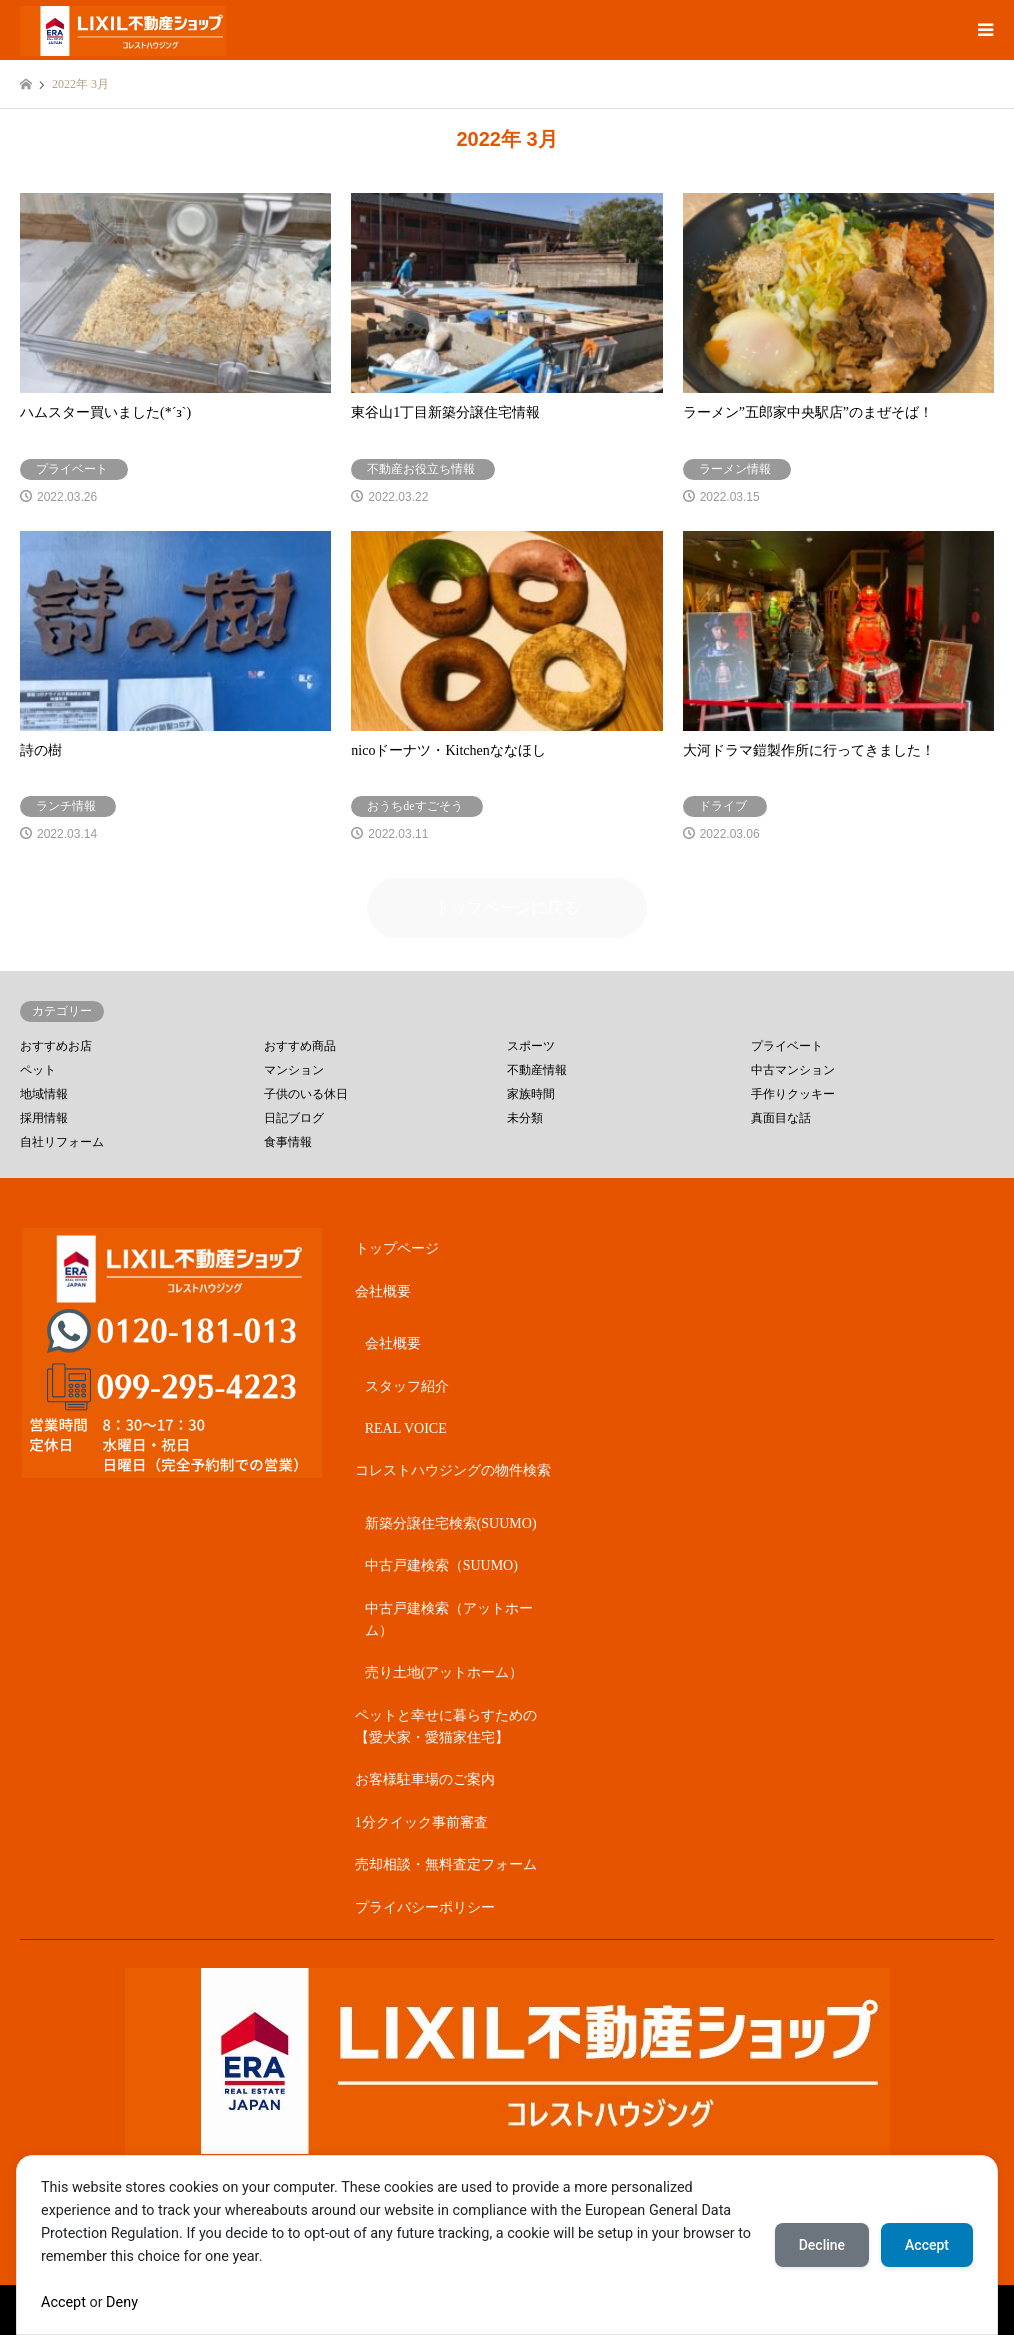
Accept (63, 2302)
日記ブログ (294, 1118)
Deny (122, 2302)
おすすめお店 (56, 1046)
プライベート (787, 1046)
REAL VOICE (406, 1428)
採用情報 (44, 1118)
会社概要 (383, 1291)
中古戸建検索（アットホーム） (449, 1619)
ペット (38, 1070)
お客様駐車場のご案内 (425, 1779)
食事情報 (288, 1142)
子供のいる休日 (306, 1094)
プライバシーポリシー (425, 1907)
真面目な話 (781, 1118)
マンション (294, 1070)
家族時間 (531, 1094)
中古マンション (793, 1070)
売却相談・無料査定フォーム (446, 1864)
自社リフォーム (62, 1142)
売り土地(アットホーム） (444, 1672)
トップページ (397, 1248)
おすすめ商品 (300, 1046)
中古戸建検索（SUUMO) (441, 1565)
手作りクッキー (793, 1094)
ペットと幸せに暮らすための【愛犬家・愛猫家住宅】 (446, 1726)
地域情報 (44, 1094)
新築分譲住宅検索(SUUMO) (451, 1523)
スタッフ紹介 (407, 1386)
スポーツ (531, 1046)
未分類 (525, 1118)
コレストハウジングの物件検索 (453, 1470)
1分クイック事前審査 (421, 1822)
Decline (822, 2245)
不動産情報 (537, 1070)
